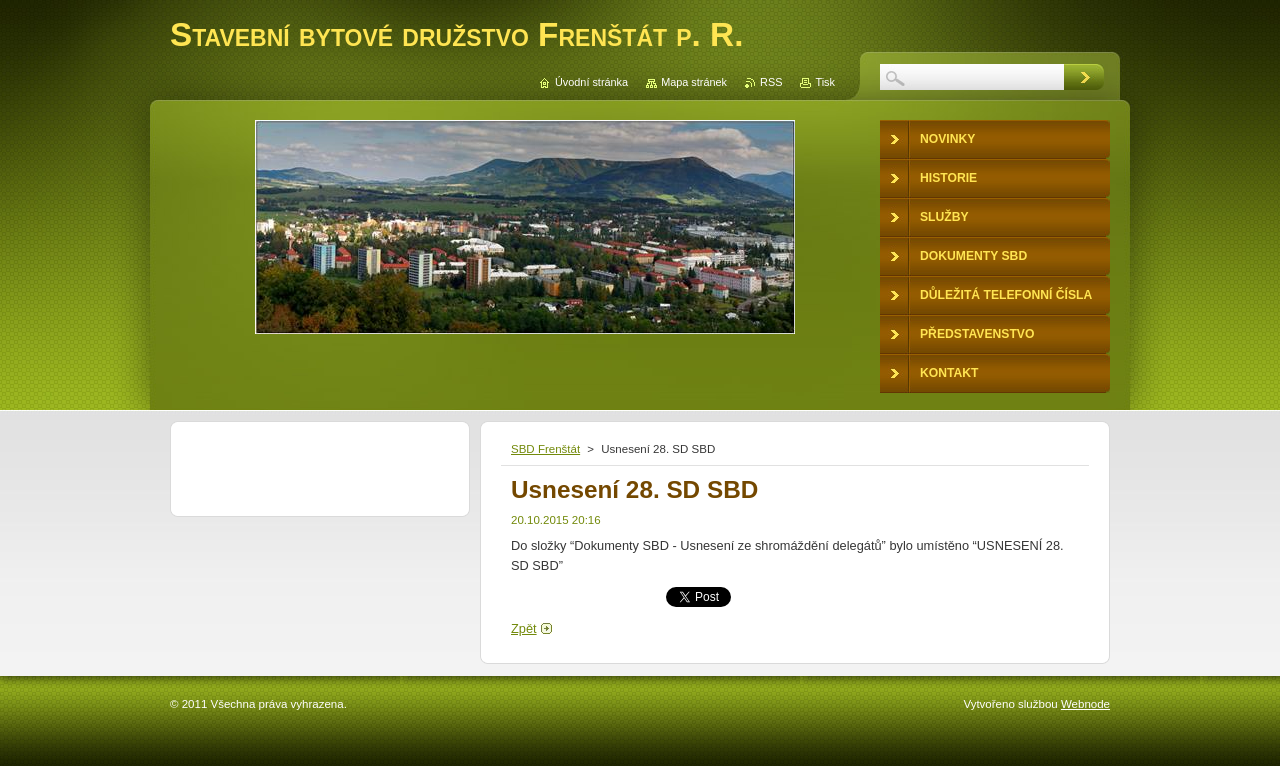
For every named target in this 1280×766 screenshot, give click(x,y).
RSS (771, 82)
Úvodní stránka (591, 82)
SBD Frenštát (545, 449)
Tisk (825, 82)
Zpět (524, 628)
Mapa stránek (694, 82)
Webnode (1085, 704)
